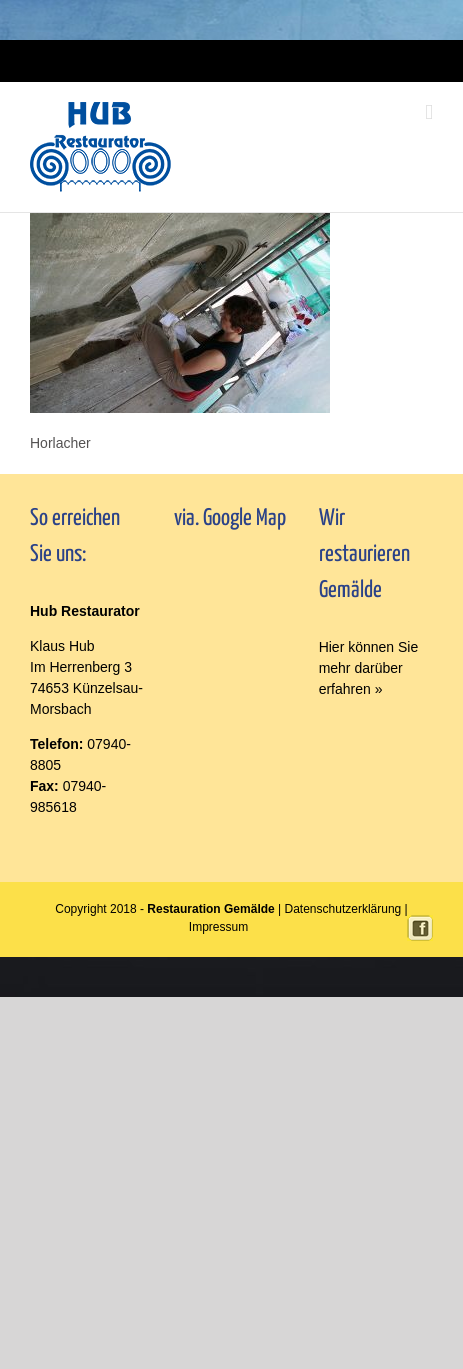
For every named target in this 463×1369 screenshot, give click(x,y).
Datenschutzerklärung (343, 909)
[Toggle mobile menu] (429, 112)
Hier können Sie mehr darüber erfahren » (369, 668)
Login (202, 60)
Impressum (247, 60)
